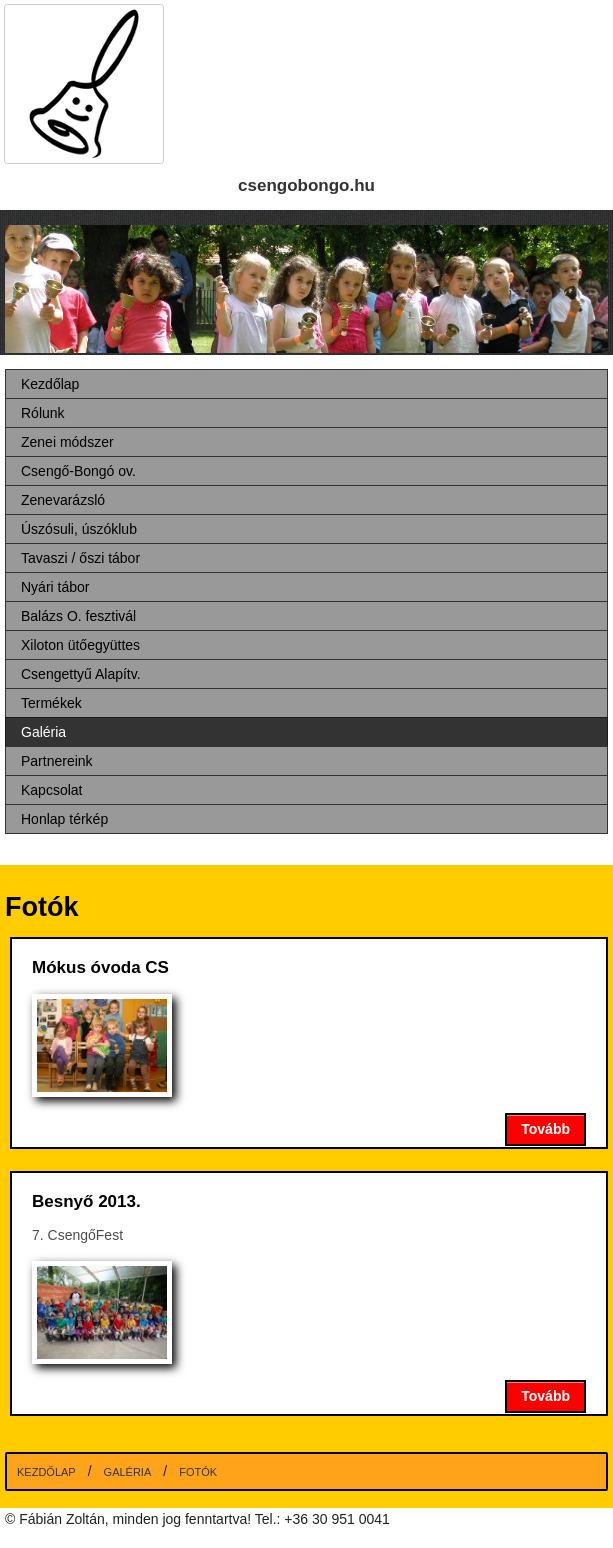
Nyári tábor (55, 587)
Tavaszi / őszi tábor (80, 558)
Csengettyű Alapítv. (81, 674)
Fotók (198, 1472)
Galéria (43, 732)
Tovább (545, 1129)
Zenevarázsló (63, 500)
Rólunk (43, 413)
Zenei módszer (67, 442)
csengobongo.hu (306, 185)
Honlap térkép (64, 819)
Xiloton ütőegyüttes (80, 645)
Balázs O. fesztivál (78, 616)
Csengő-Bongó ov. (78, 471)
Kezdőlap (50, 384)
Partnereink (57, 761)
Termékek (51, 703)
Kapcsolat (51, 790)
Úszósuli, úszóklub (79, 529)
